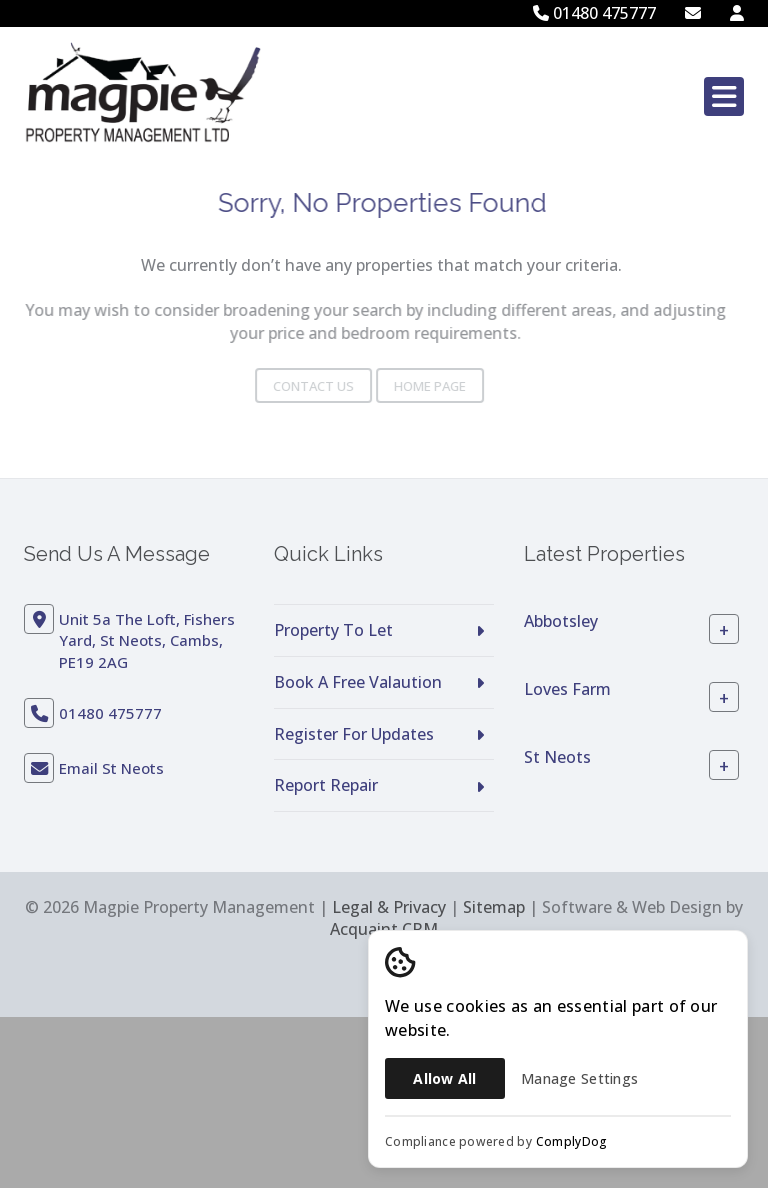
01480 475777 (594, 13)
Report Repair (326, 785)
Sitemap (494, 907)
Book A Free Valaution (358, 682)
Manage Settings (579, 1078)
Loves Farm (567, 689)
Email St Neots (111, 768)
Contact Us (289, 386)
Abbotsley (561, 621)
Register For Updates (354, 734)
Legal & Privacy (389, 907)
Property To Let (333, 630)
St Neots (557, 757)
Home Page (406, 386)
